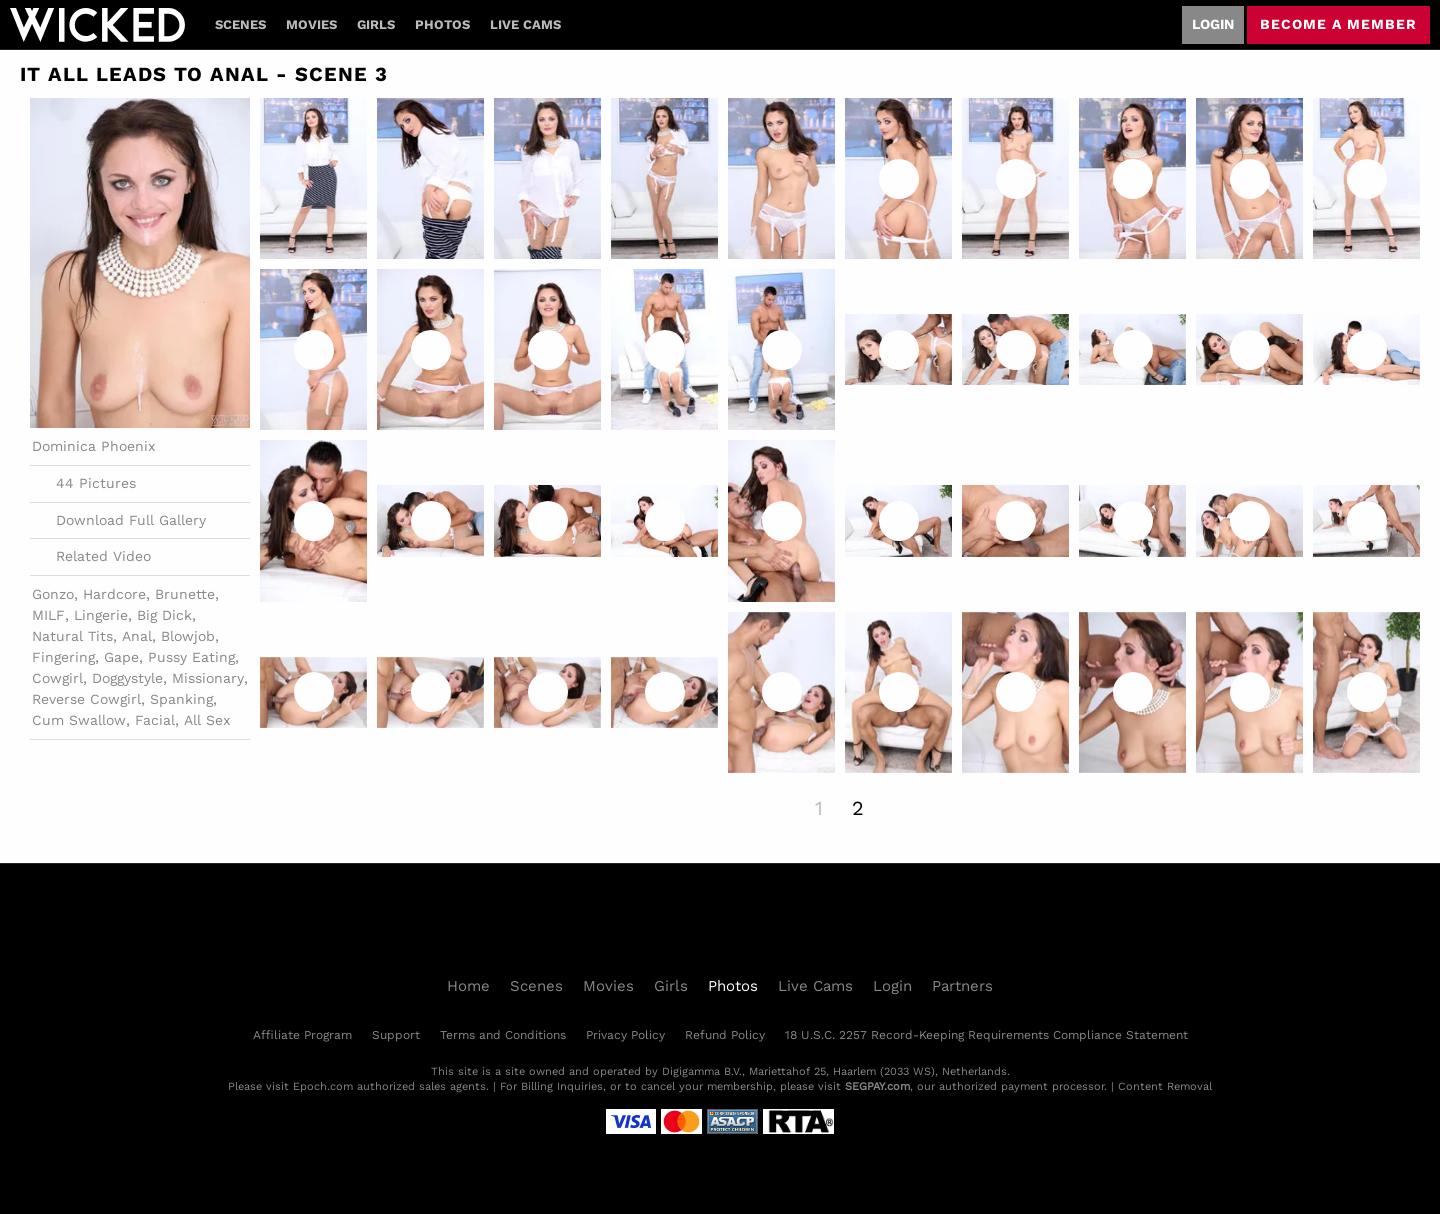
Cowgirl (57, 678)
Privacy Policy (625, 1035)
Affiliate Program (302, 1035)
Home (468, 986)
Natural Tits (72, 636)
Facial (155, 720)
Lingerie (101, 615)
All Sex (207, 720)
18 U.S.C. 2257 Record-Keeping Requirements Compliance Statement (986, 1035)
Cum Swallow (79, 720)
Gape (121, 657)
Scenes (240, 24)
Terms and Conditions (503, 1035)
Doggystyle (127, 678)
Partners (962, 986)
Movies (311, 24)
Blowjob (188, 636)
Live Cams (525, 24)
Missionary (208, 678)
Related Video (91, 557)
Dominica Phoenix (93, 446)
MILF (48, 615)
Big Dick (164, 615)
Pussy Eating (191, 657)
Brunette (185, 594)
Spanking (181, 699)
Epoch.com (323, 1086)
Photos (442, 24)
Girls (376, 24)
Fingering (63, 657)
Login (1213, 24)
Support (396, 1035)
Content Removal (1165, 1086)
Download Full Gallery (119, 520)
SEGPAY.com (877, 1086)
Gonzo (53, 594)
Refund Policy (725, 1035)
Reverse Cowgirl (86, 699)
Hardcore (114, 594)
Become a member (1338, 24)
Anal (137, 636)
